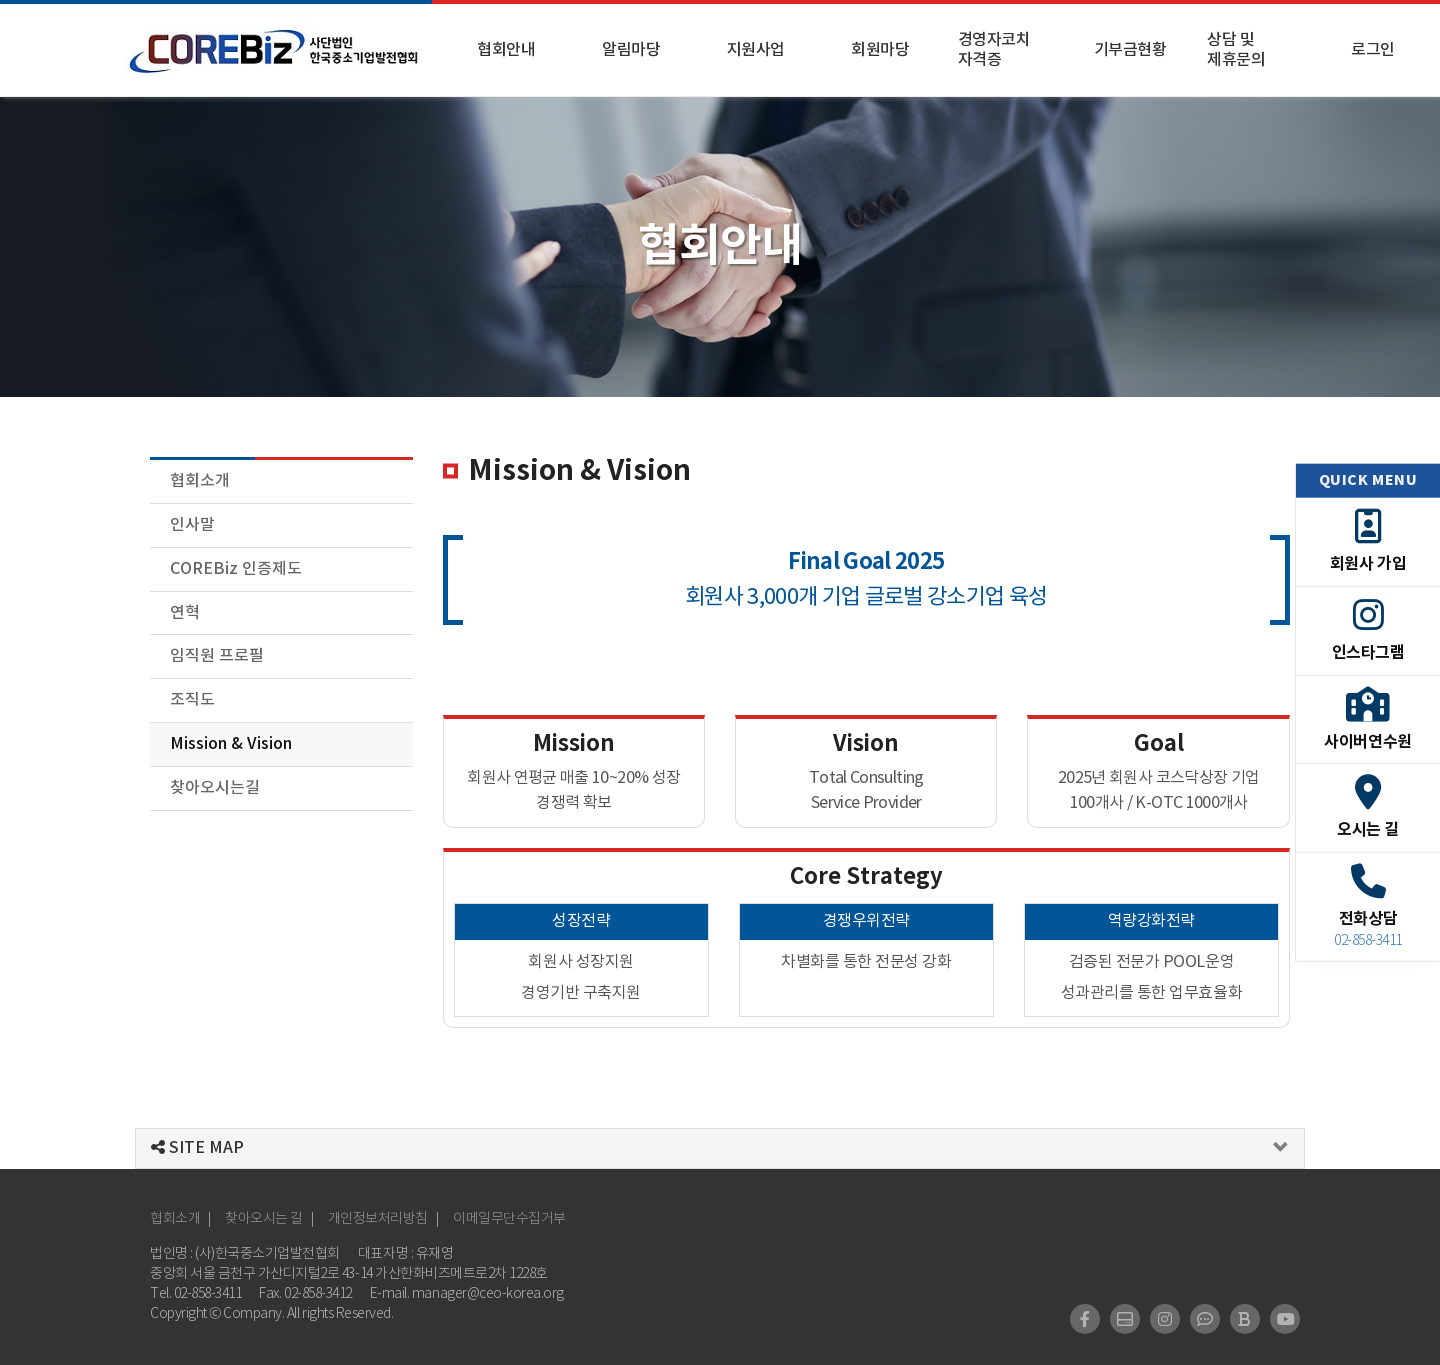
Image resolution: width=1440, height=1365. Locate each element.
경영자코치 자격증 (994, 50)
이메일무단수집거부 (509, 1219)
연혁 (185, 613)
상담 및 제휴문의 (1236, 50)
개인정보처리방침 (378, 1219)
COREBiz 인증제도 (236, 569)
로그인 (1373, 50)
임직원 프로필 (217, 656)
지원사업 (756, 50)
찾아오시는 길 (264, 1219)
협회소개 (200, 481)
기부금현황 (1130, 50)
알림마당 (631, 50)
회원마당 (880, 50)
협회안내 (506, 50)
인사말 (192, 525)
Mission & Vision (231, 744)
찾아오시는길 (215, 788)
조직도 (192, 700)
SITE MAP (197, 1148)
